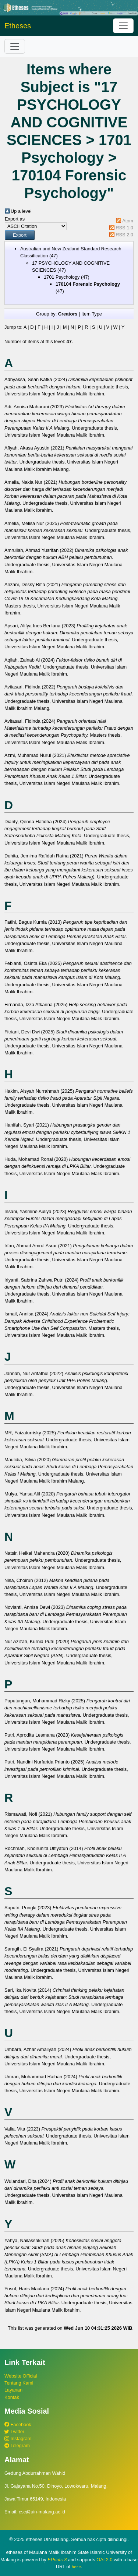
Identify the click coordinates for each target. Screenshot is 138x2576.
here (76, 2566)
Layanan (13, 2390)
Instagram (17, 2438)
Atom (127, 220)
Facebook (17, 2424)
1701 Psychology (61, 277)
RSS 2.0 (124, 234)
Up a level (21, 211)
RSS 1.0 (124, 227)
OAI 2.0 (104, 2559)
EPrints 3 (57, 2559)
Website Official (20, 2376)
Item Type (91, 314)
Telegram (17, 2445)
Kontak (11, 2397)
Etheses (17, 26)
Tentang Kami (18, 2383)
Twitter (14, 2431)
